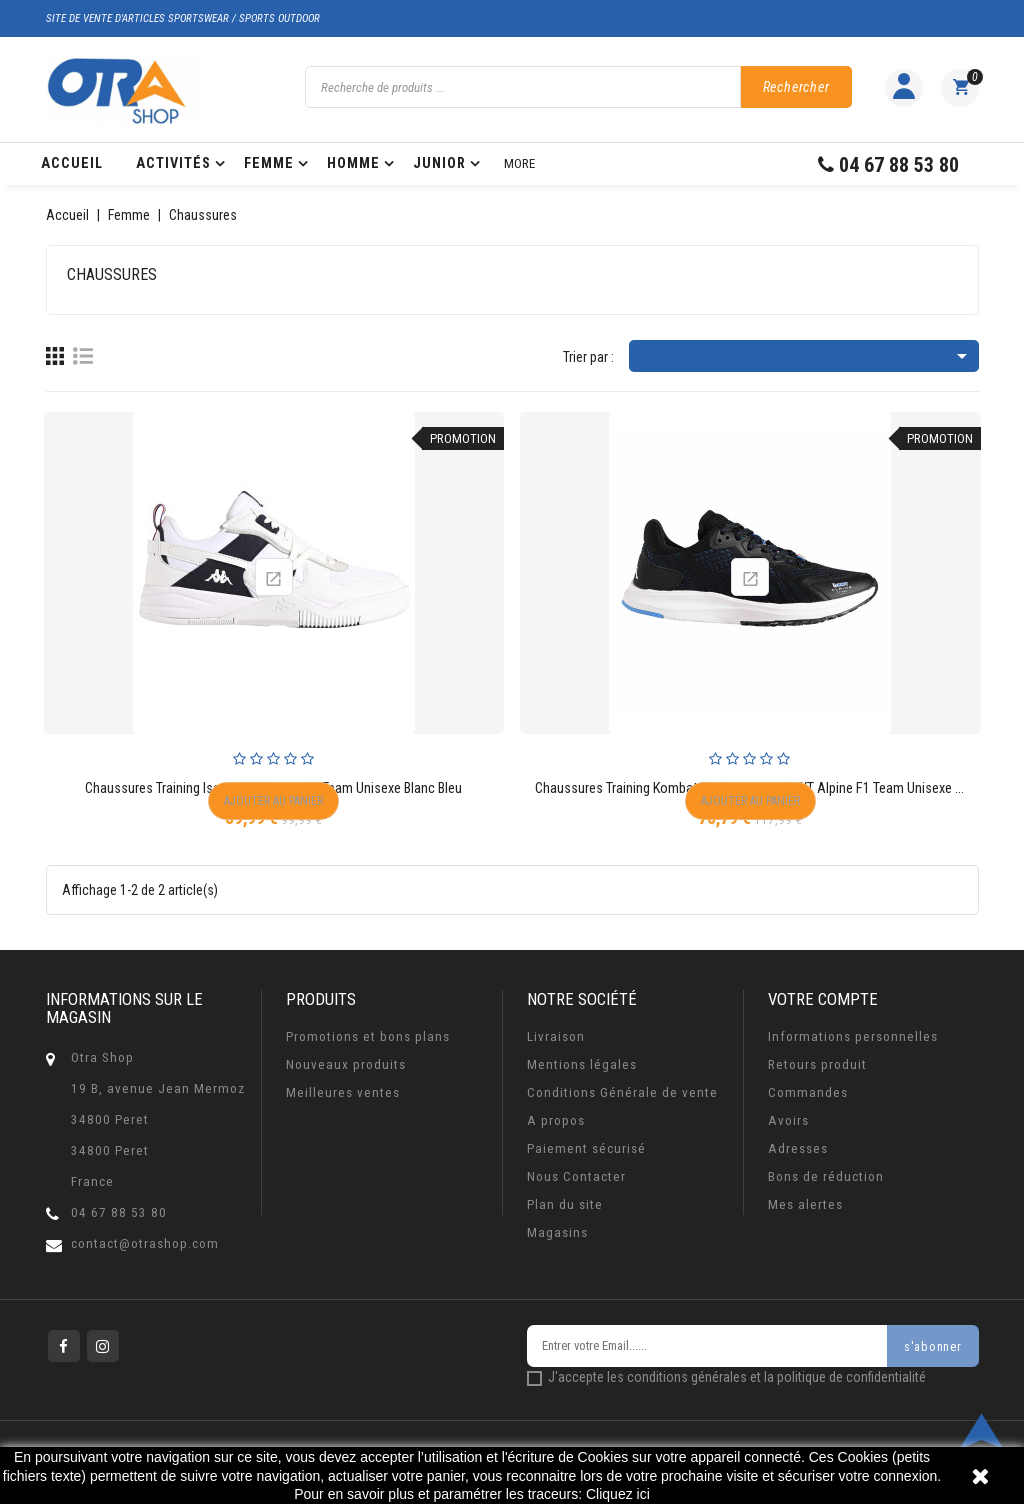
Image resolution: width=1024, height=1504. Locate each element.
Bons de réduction (826, 1176)
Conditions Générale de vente (622, 1092)
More (519, 163)
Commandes (808, 1092)
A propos (556, 1120)
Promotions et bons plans (368, 1036)
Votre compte (823, 999)
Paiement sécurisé (586, 1148)
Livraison (556, 1036)
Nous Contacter (576, 1176)
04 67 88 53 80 (119, 1212)
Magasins (557, 1232)
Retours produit (817, 1064)
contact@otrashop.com (145, 1243)
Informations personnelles (853, 1036)
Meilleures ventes (343, 1092)
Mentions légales (582, 1064)
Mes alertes (805, 1204)
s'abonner (933, 1347)
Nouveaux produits (346, 1064)
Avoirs (788, 1120)
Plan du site (565, 1204)
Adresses (798, 1148)
